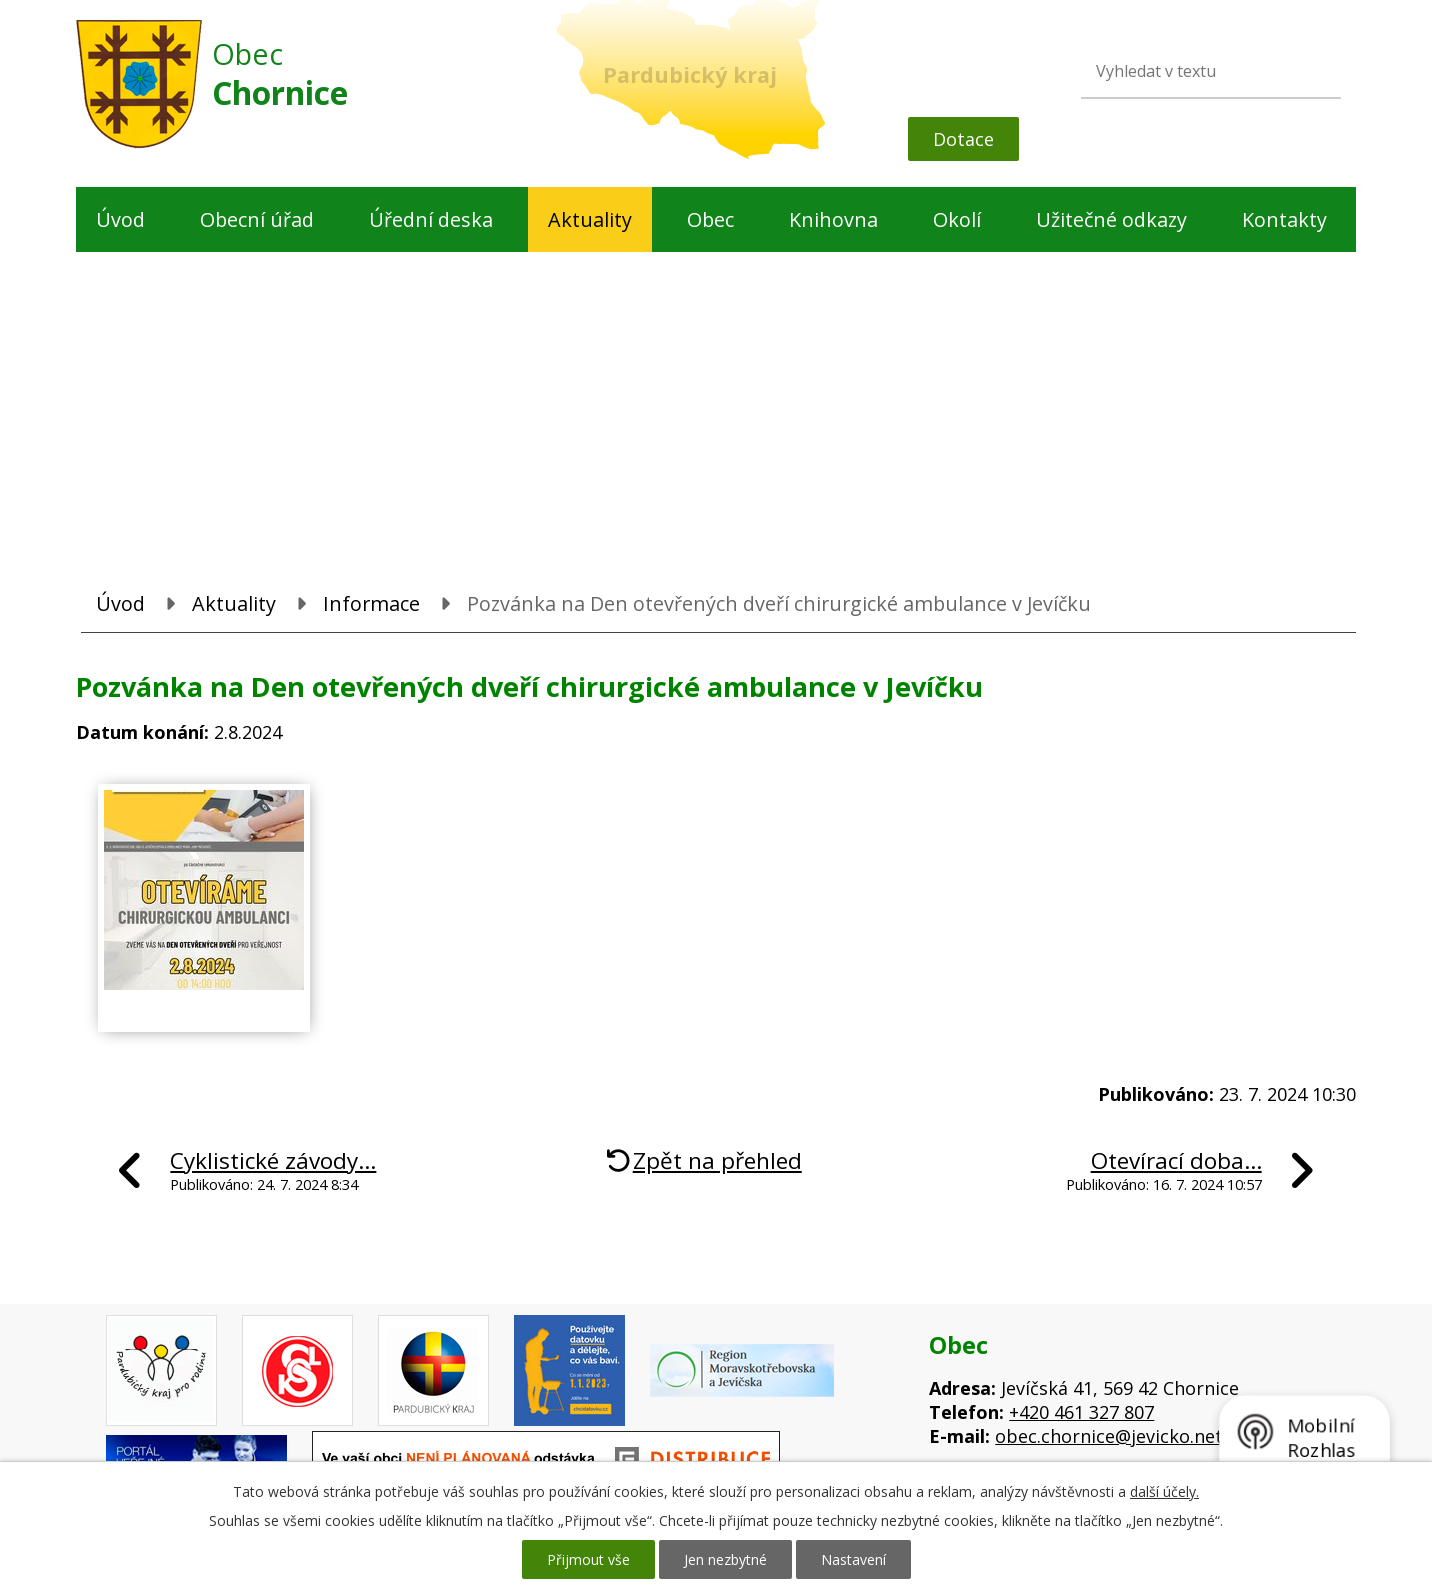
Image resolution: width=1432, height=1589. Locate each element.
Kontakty (1284, 219)
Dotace (963, 139)
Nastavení (853, 1559)
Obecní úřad (257, 219)
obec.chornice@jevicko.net (1109, 1436)
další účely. (1164, 1491)
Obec (710, 219)
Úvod (120, 219)
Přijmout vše (588, 1559)
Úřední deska (431, 219)
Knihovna (833, 219)
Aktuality (590, 219)
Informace (371, 603)
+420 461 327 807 (1081, 1412)
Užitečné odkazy (1111, 219)
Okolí (957, 219)
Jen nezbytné (725, 1559)
